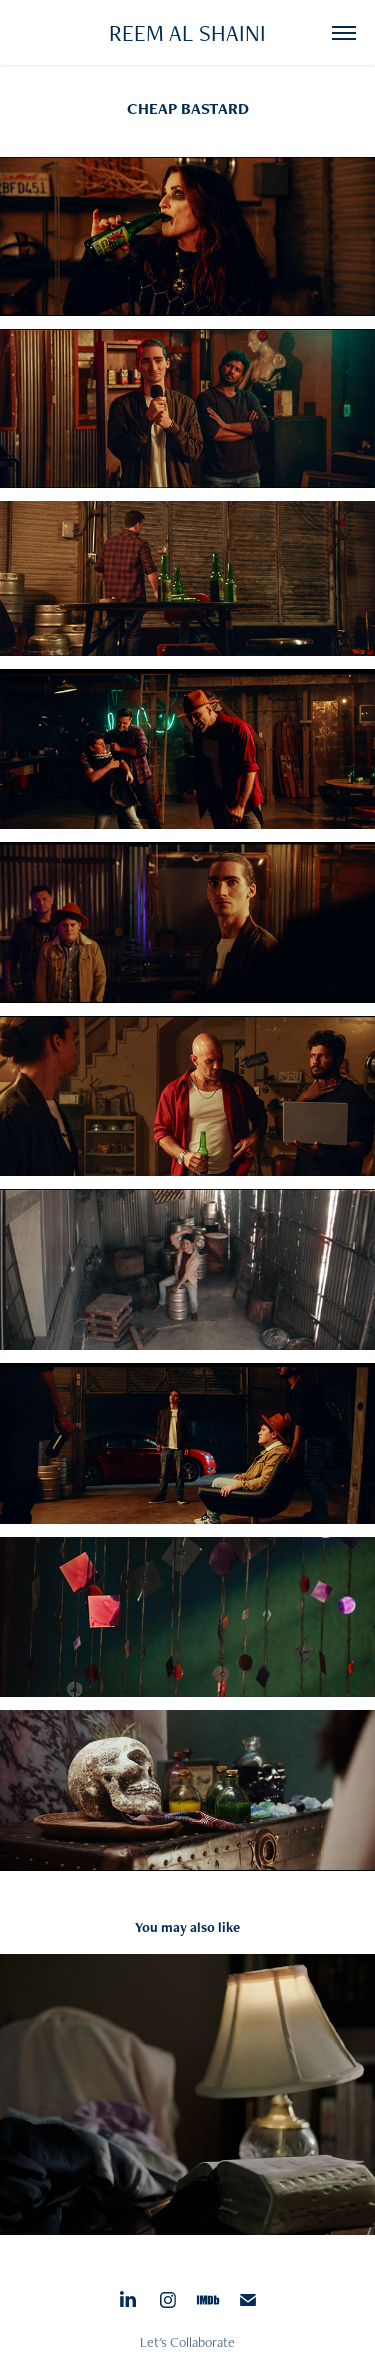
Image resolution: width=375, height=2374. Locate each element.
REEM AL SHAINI (187, 33)
